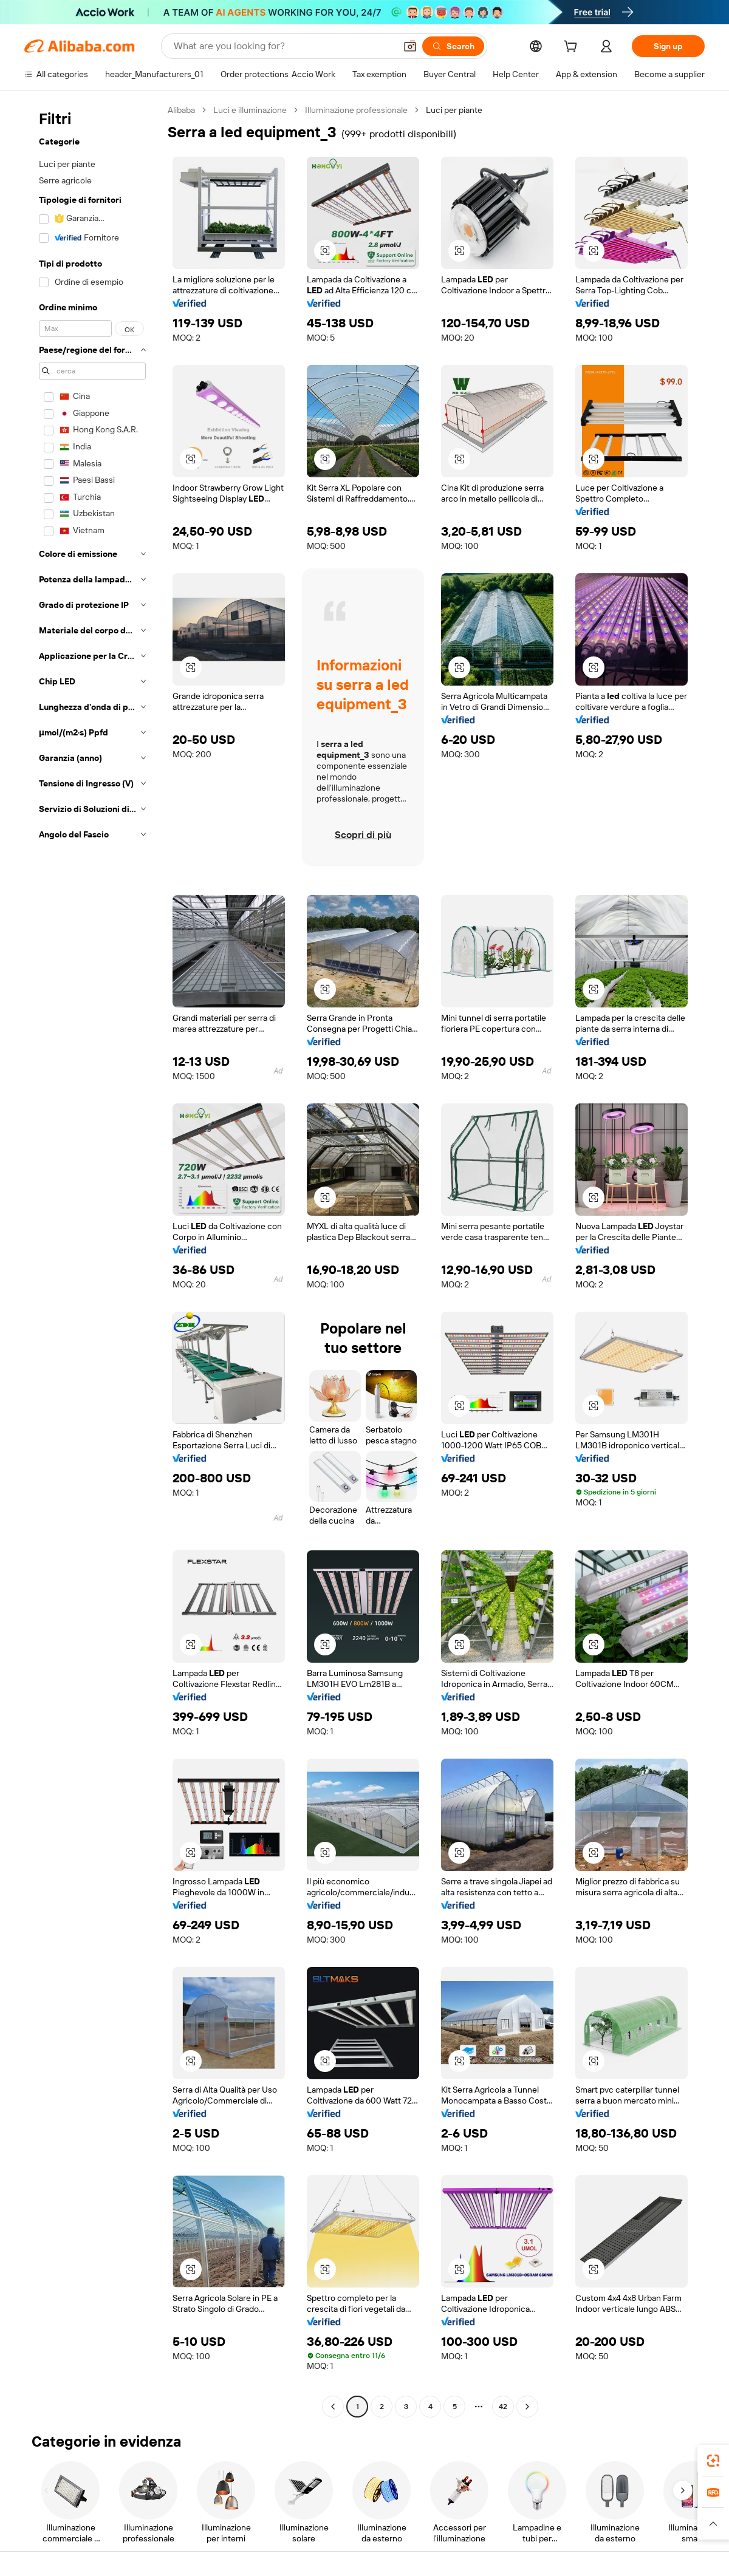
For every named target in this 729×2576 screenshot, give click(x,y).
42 (503, 2406)
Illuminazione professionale (356, 110)
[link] (713, 2460)
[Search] (453, 46)
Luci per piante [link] (454, 110)
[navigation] (92, 1259)
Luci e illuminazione (250, 110)
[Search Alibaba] (283, 46)
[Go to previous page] (333, 2407)
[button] (410, 46)
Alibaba (181, 110)
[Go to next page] (527, 2407)
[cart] (573, 48)
